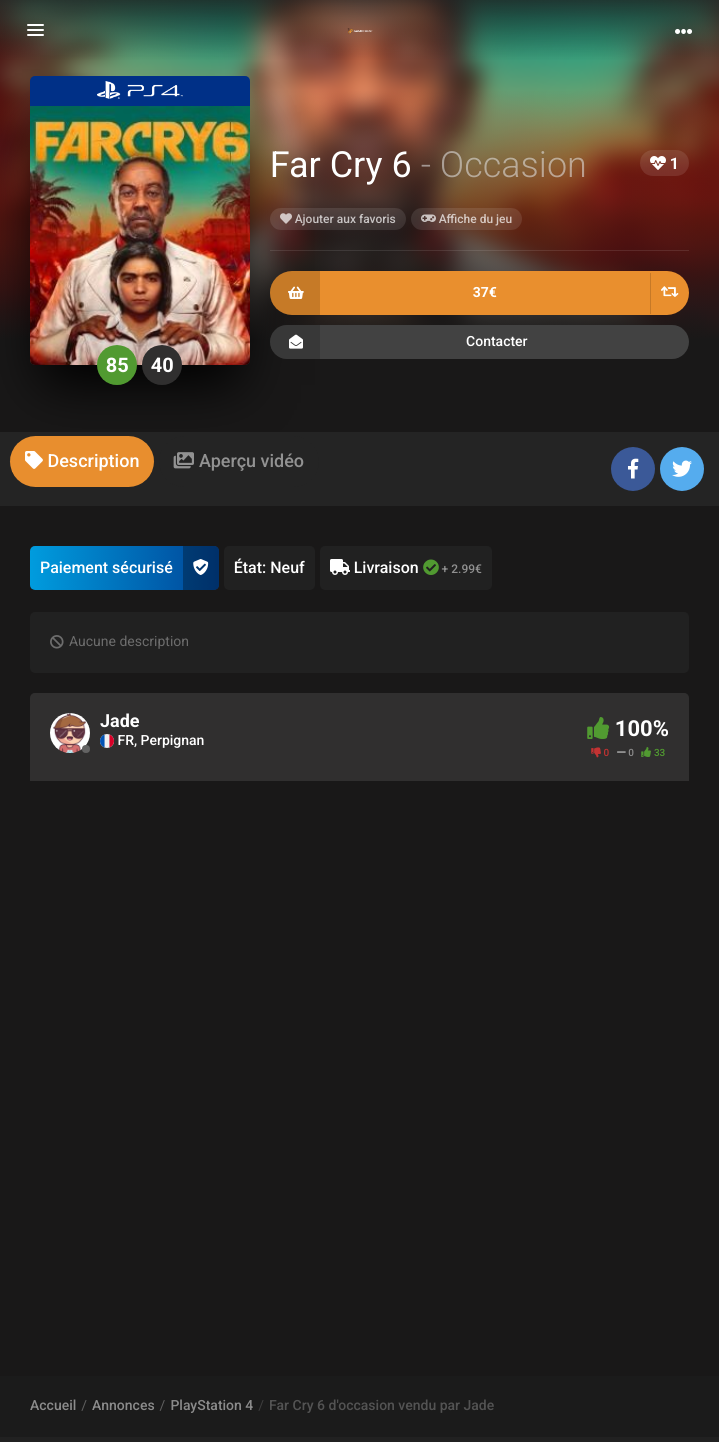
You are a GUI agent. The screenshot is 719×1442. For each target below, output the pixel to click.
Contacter (479, 342)
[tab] (82, 461)
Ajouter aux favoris (338, 219)
